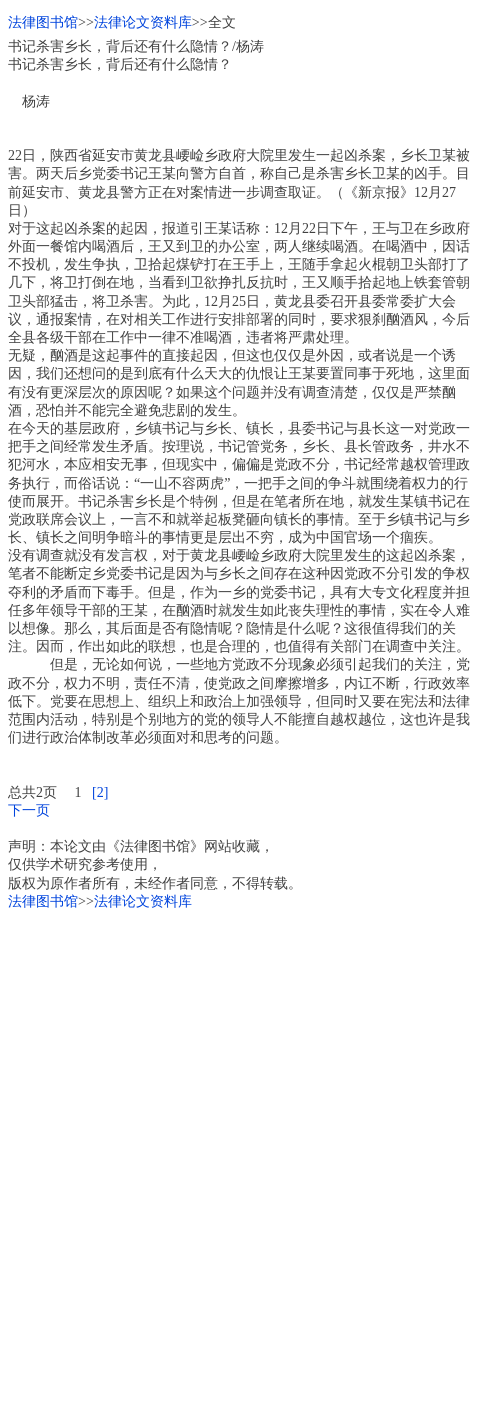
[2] (100, 792)
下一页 (29, 810)
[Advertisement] (241, 1152)
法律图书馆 (43, 22)
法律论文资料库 (143, 22)
